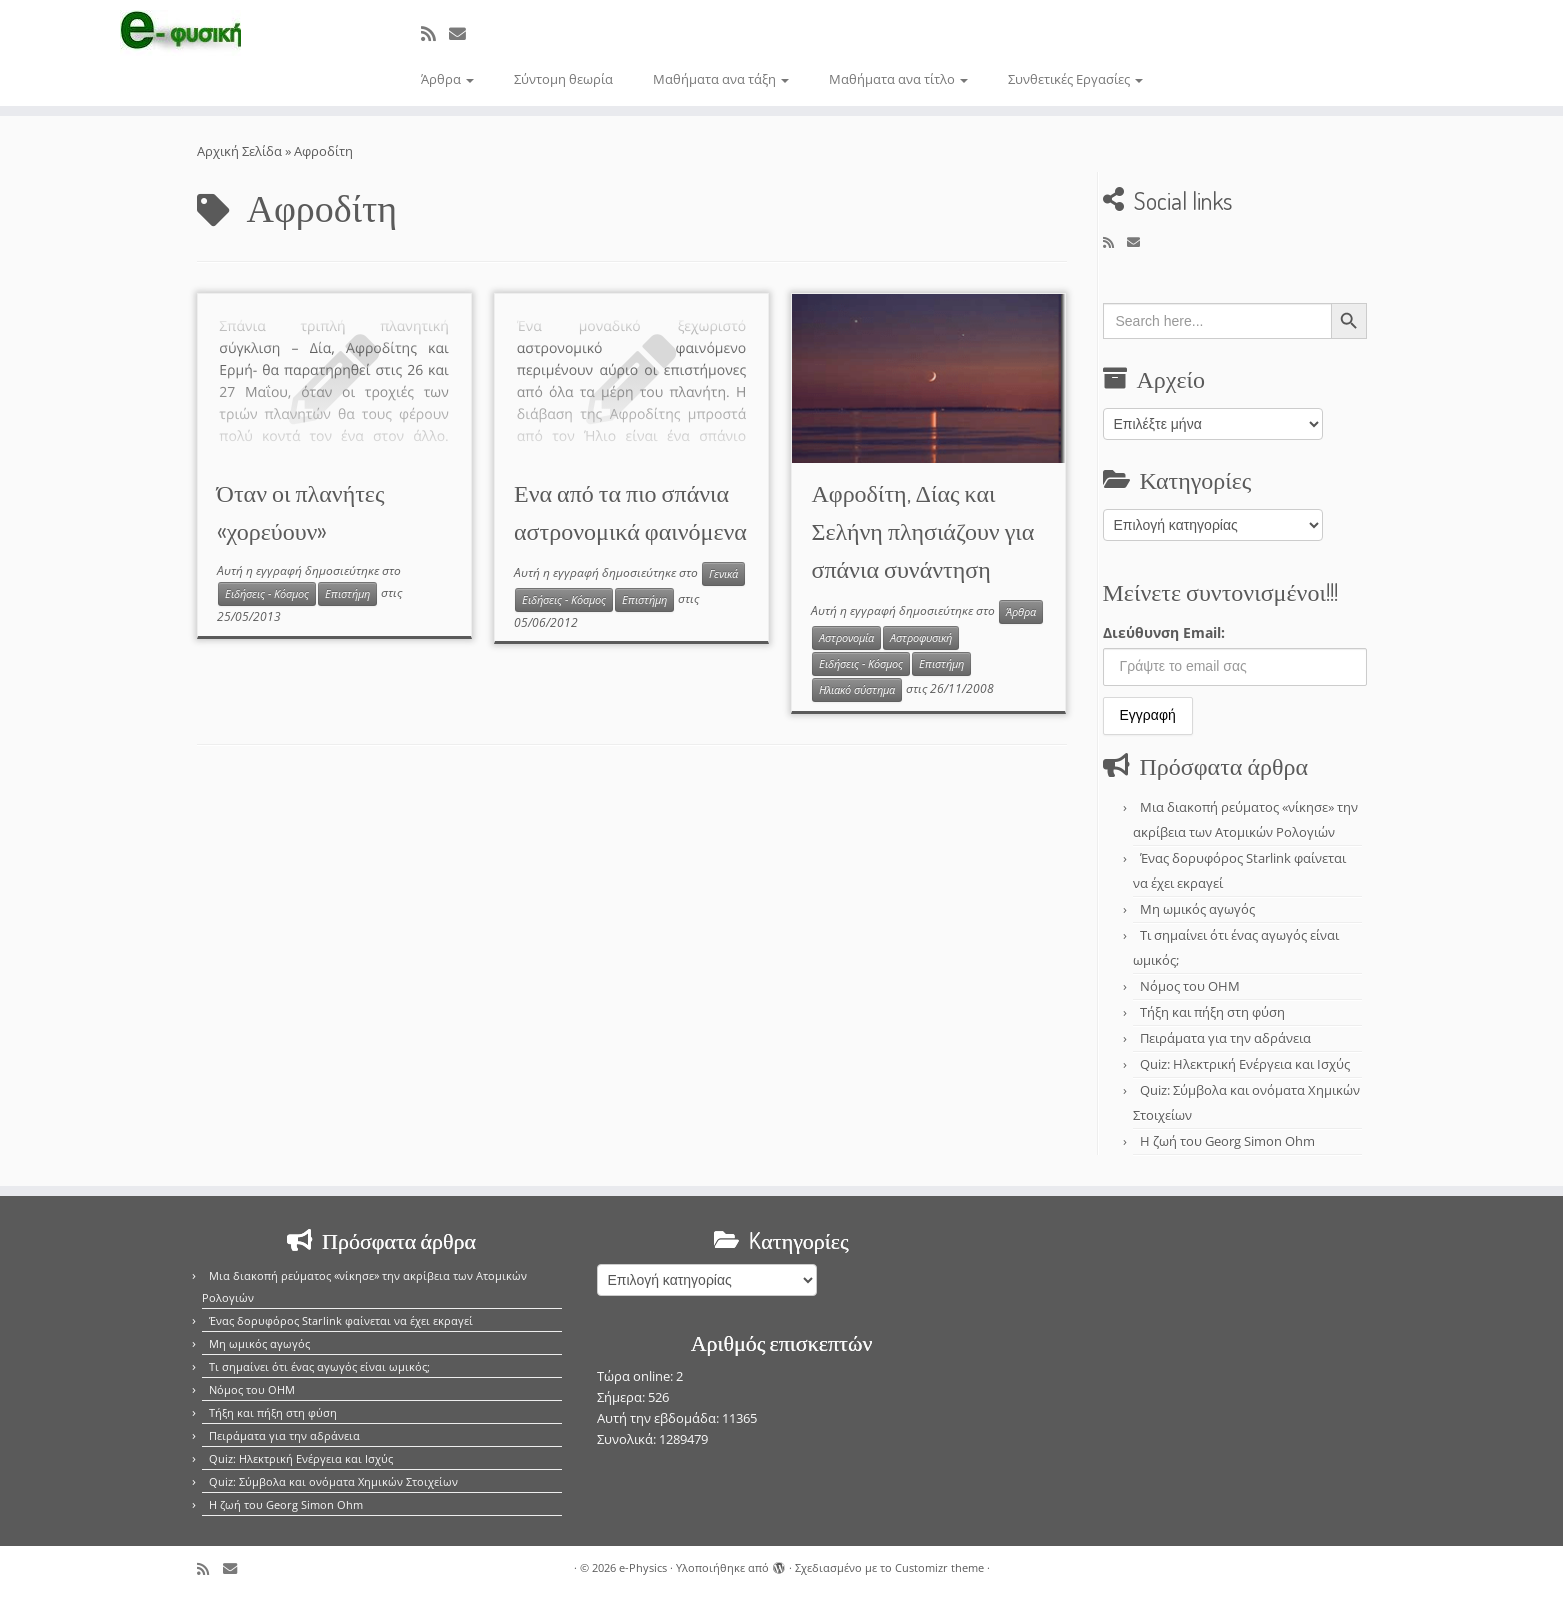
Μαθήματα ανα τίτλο (898, 79)
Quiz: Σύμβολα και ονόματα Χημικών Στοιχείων (333, 1481)
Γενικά (723, 574)
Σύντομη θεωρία (563, 79)
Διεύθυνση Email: (1164, 632)
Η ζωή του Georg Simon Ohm (1227, 1141)
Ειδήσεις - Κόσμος (267, 594)
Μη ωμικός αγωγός (1197, 909)
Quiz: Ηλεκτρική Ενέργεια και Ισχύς (1245, 1064)
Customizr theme (939, 1567)
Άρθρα (447, 79)
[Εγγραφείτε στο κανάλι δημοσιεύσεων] (435, 33)
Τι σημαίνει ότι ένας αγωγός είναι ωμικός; (319, 1366)
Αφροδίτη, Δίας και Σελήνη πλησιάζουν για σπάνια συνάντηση (922, 530)
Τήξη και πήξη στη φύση (1212, 1012)
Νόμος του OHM (1190, 986)
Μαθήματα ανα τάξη (721, 79)
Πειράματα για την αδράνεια (1225, 1038)
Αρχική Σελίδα (241, 151)
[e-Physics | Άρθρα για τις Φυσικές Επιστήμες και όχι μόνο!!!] (180, 33)
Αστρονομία (846, 638)
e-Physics (643, 1567)
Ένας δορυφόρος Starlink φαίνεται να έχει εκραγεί (341, 1320)
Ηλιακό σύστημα (857, 690)
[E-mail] (464, 33)
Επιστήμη (347, 594)
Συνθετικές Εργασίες (1075, 79)
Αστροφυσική (921, 638)
